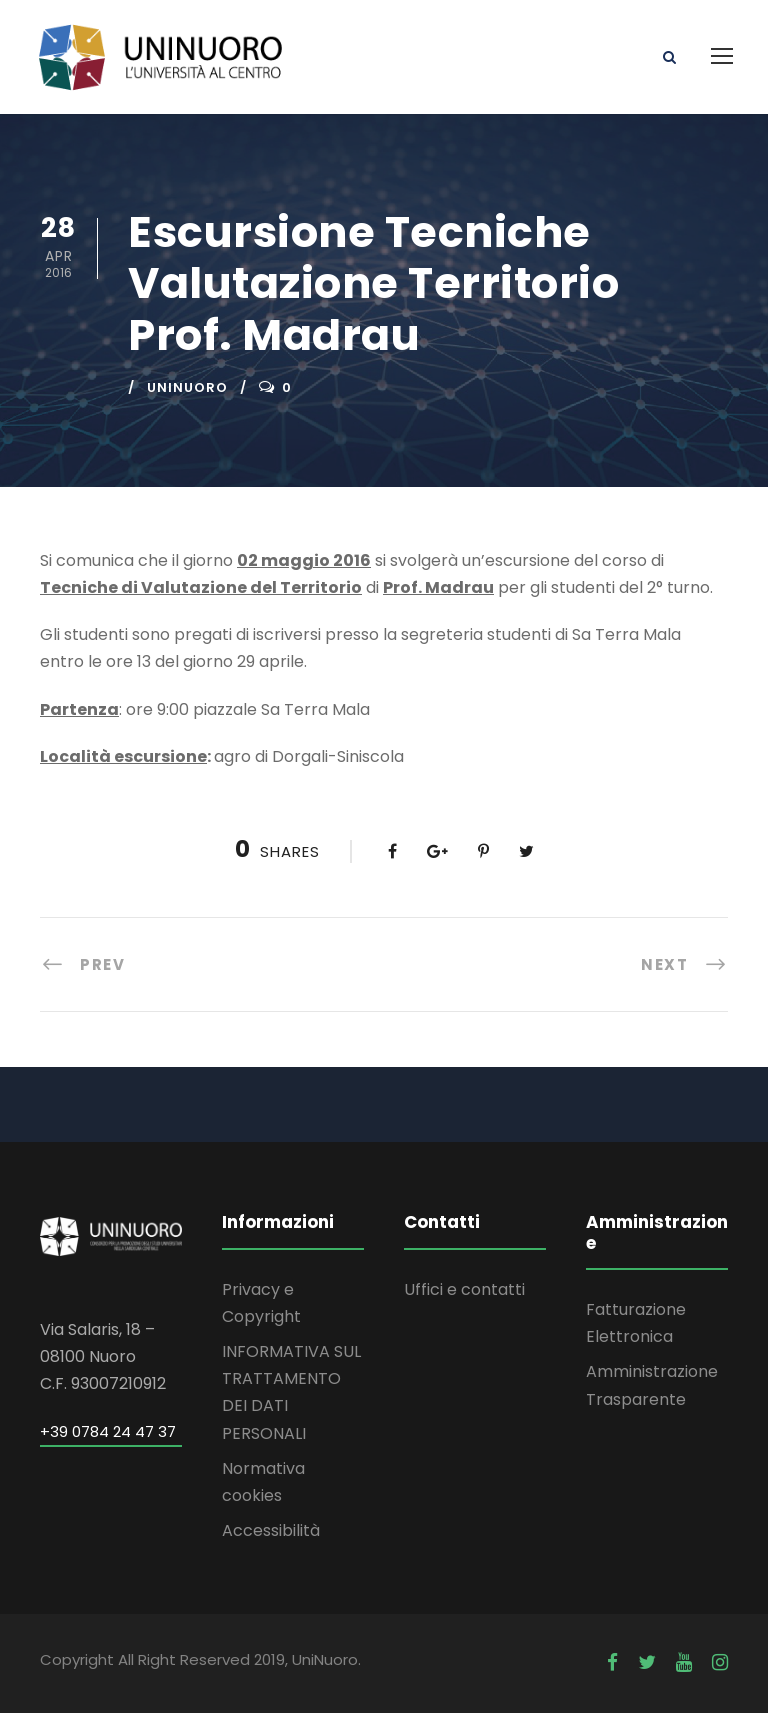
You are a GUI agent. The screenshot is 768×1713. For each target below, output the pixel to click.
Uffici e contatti (464, 1289)
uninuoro (187, 387)
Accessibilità (271, 1530)
